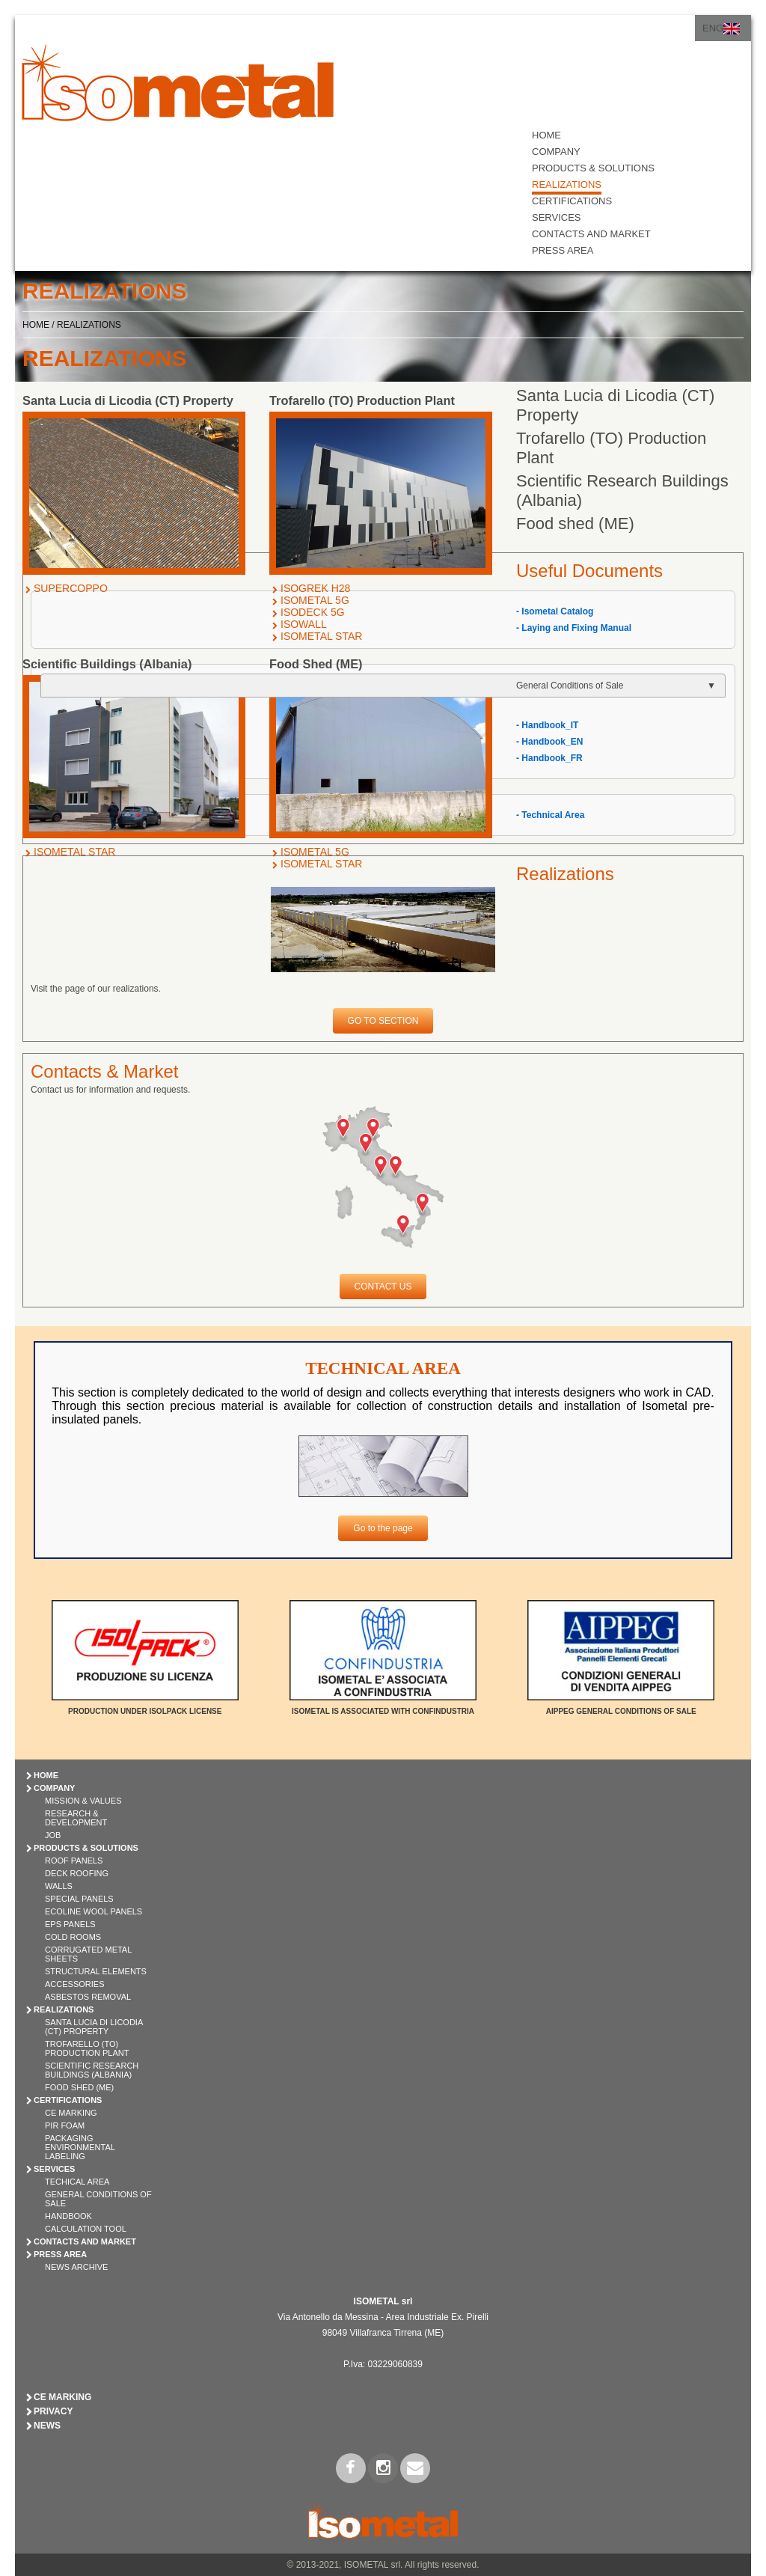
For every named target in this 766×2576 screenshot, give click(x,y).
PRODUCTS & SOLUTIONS (593, 168)
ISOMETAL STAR (321, 636)
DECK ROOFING (76, 1873)
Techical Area (77, 2181)
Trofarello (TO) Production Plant (87, 2048)
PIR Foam (65, 2125)
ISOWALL (304, 624)
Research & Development (76, 1818)
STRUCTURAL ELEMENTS (96, 1971)
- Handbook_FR (549, 758)
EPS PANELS (70, 1924)
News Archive (76, 2266)
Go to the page (382, 1528)
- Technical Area (550, 815)
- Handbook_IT (547, 725)
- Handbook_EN (549, 741)
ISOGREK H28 (315, 588)
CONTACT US (383, 1286)
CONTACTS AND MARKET (591, 233)
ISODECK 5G (313, 612)
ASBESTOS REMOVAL (88, 1996)
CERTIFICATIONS (572, 201)
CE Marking (71, 2112)
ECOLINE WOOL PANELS (93, 1911)
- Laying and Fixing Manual (573, 628)
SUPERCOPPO (71, 588)
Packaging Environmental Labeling (80, 2147)
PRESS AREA (562, 250)
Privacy (53, 2411)
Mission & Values (83, 1800)
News (47, 2425)
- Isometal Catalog (554, 611)
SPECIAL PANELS (79, 1898)
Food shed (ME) (575, 523)
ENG (712, 28)
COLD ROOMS (73, 1936)
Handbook (68, 2216)
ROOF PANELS (73, 1860)
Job (53, 1835)
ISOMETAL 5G (315, 600)
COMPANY (556, 151)
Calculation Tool (85, 2228)
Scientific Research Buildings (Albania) (91, 2070)
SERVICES (556, 217)
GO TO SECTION (383, 1021)
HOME (546, 135)
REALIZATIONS (566, 184)
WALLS (59, 1885)
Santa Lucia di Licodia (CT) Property (94, 2027)
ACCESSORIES (74, 1984)
